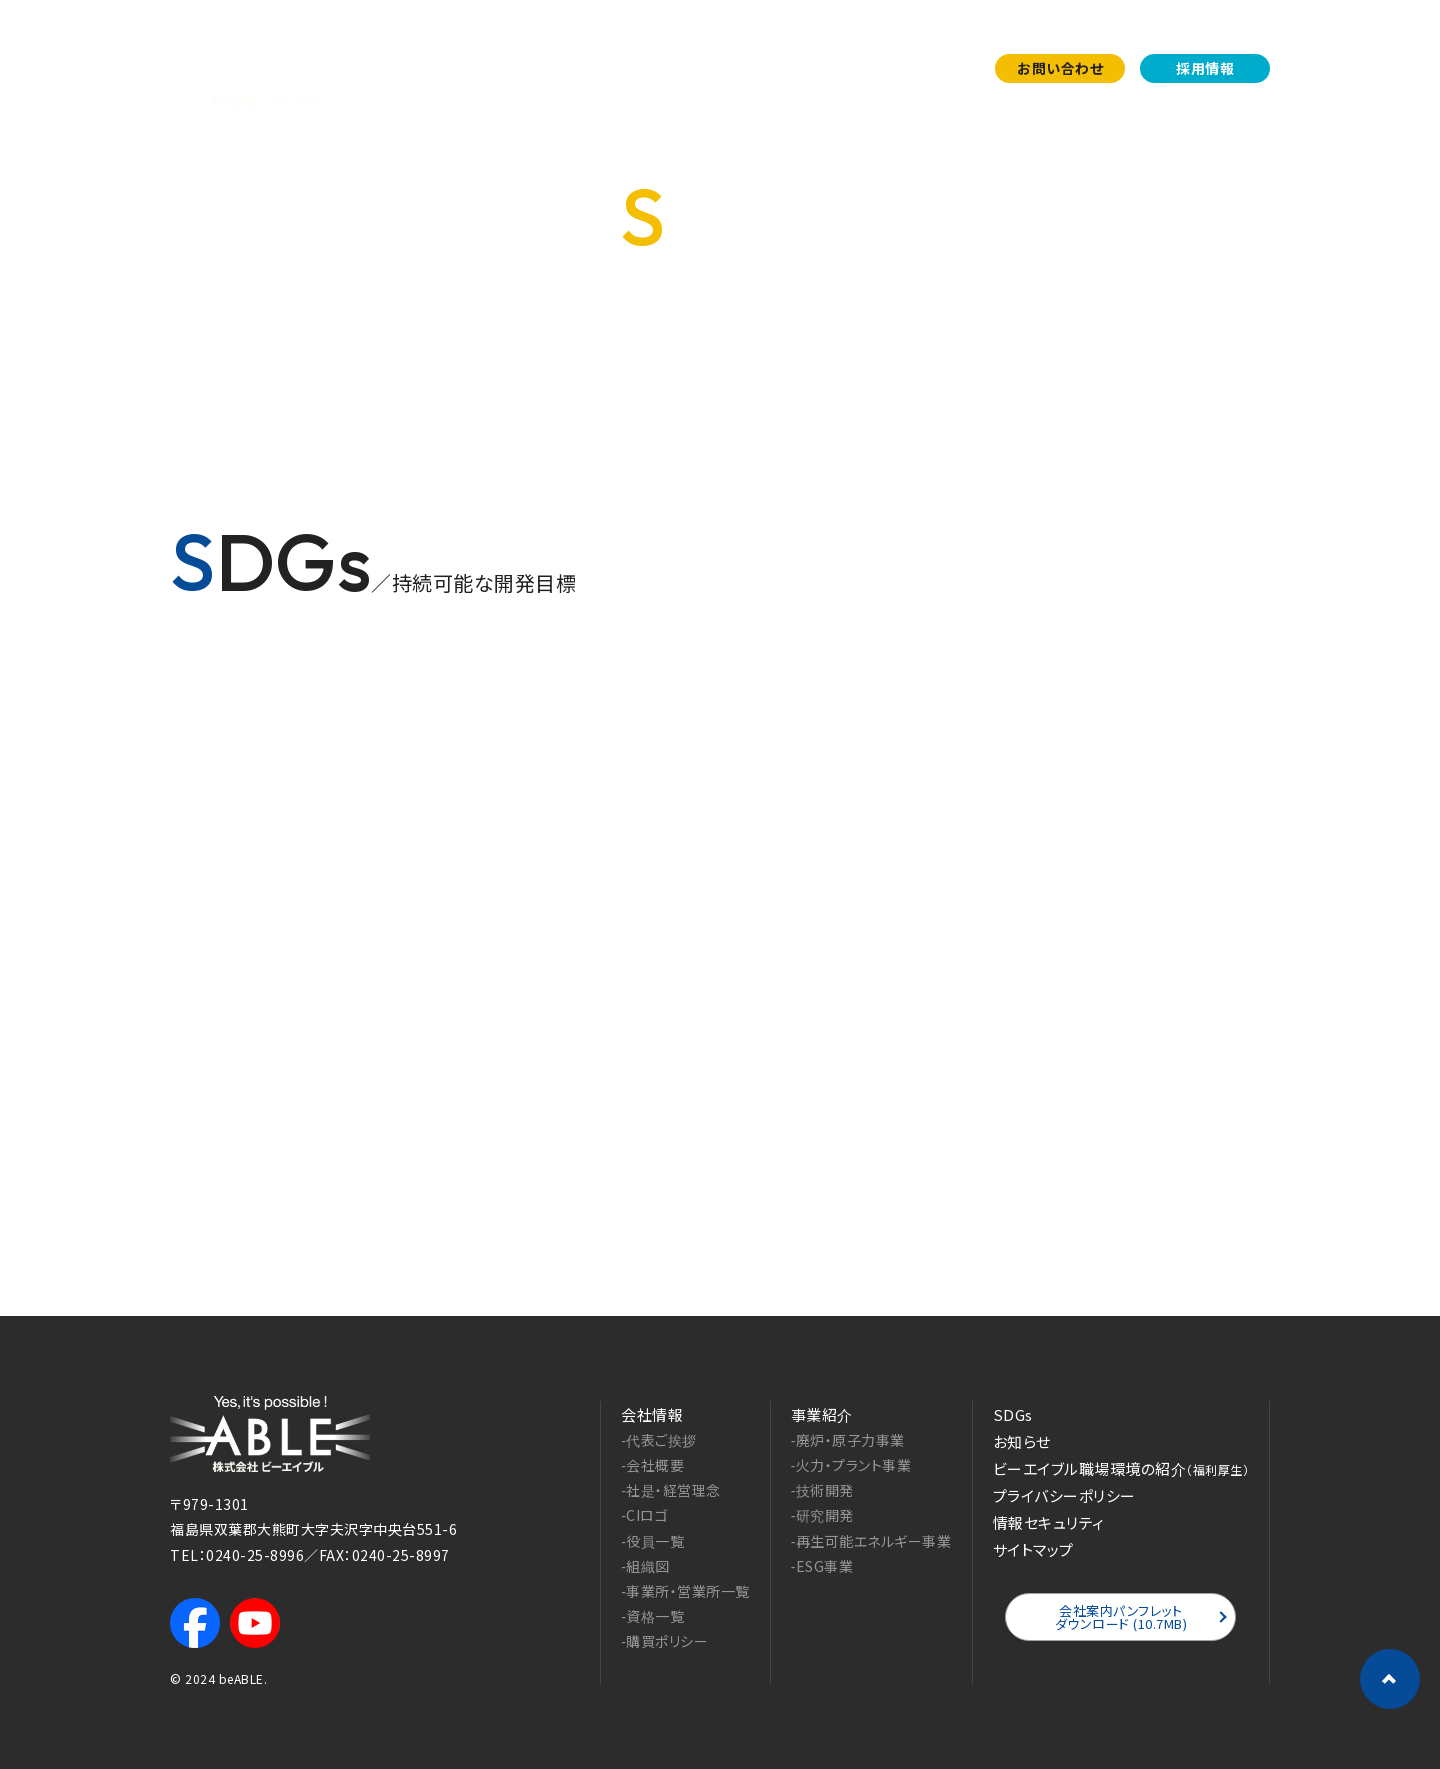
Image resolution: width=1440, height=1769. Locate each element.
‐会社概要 (652, 1465)
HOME (1192, 366)
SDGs (852, 68)
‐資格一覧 (652, 1616)
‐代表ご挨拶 (659, 1440)
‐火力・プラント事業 (851, 1465)
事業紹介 (768, 68)
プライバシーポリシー (1064, 1495)
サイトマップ (1033, 1549)
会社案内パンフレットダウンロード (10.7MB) (1121, 1617)
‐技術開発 (822, 1490)
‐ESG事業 (822, 1566)
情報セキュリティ (1049, 1522)
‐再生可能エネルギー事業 (871, 1541)
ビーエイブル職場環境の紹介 (1121, 1468)
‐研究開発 (822, 1515)
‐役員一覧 (652, 1541)
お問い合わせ (1060, 68)
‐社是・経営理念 (671, 1490)
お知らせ (934, 68)
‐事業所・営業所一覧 (685, 1591)
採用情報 (1205, 68)
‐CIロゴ (644, 1515)
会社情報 (652, 1414)
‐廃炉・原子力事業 (848, 1440)
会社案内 (672, 68)
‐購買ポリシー (664, 1641)
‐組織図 (645, 1566)
